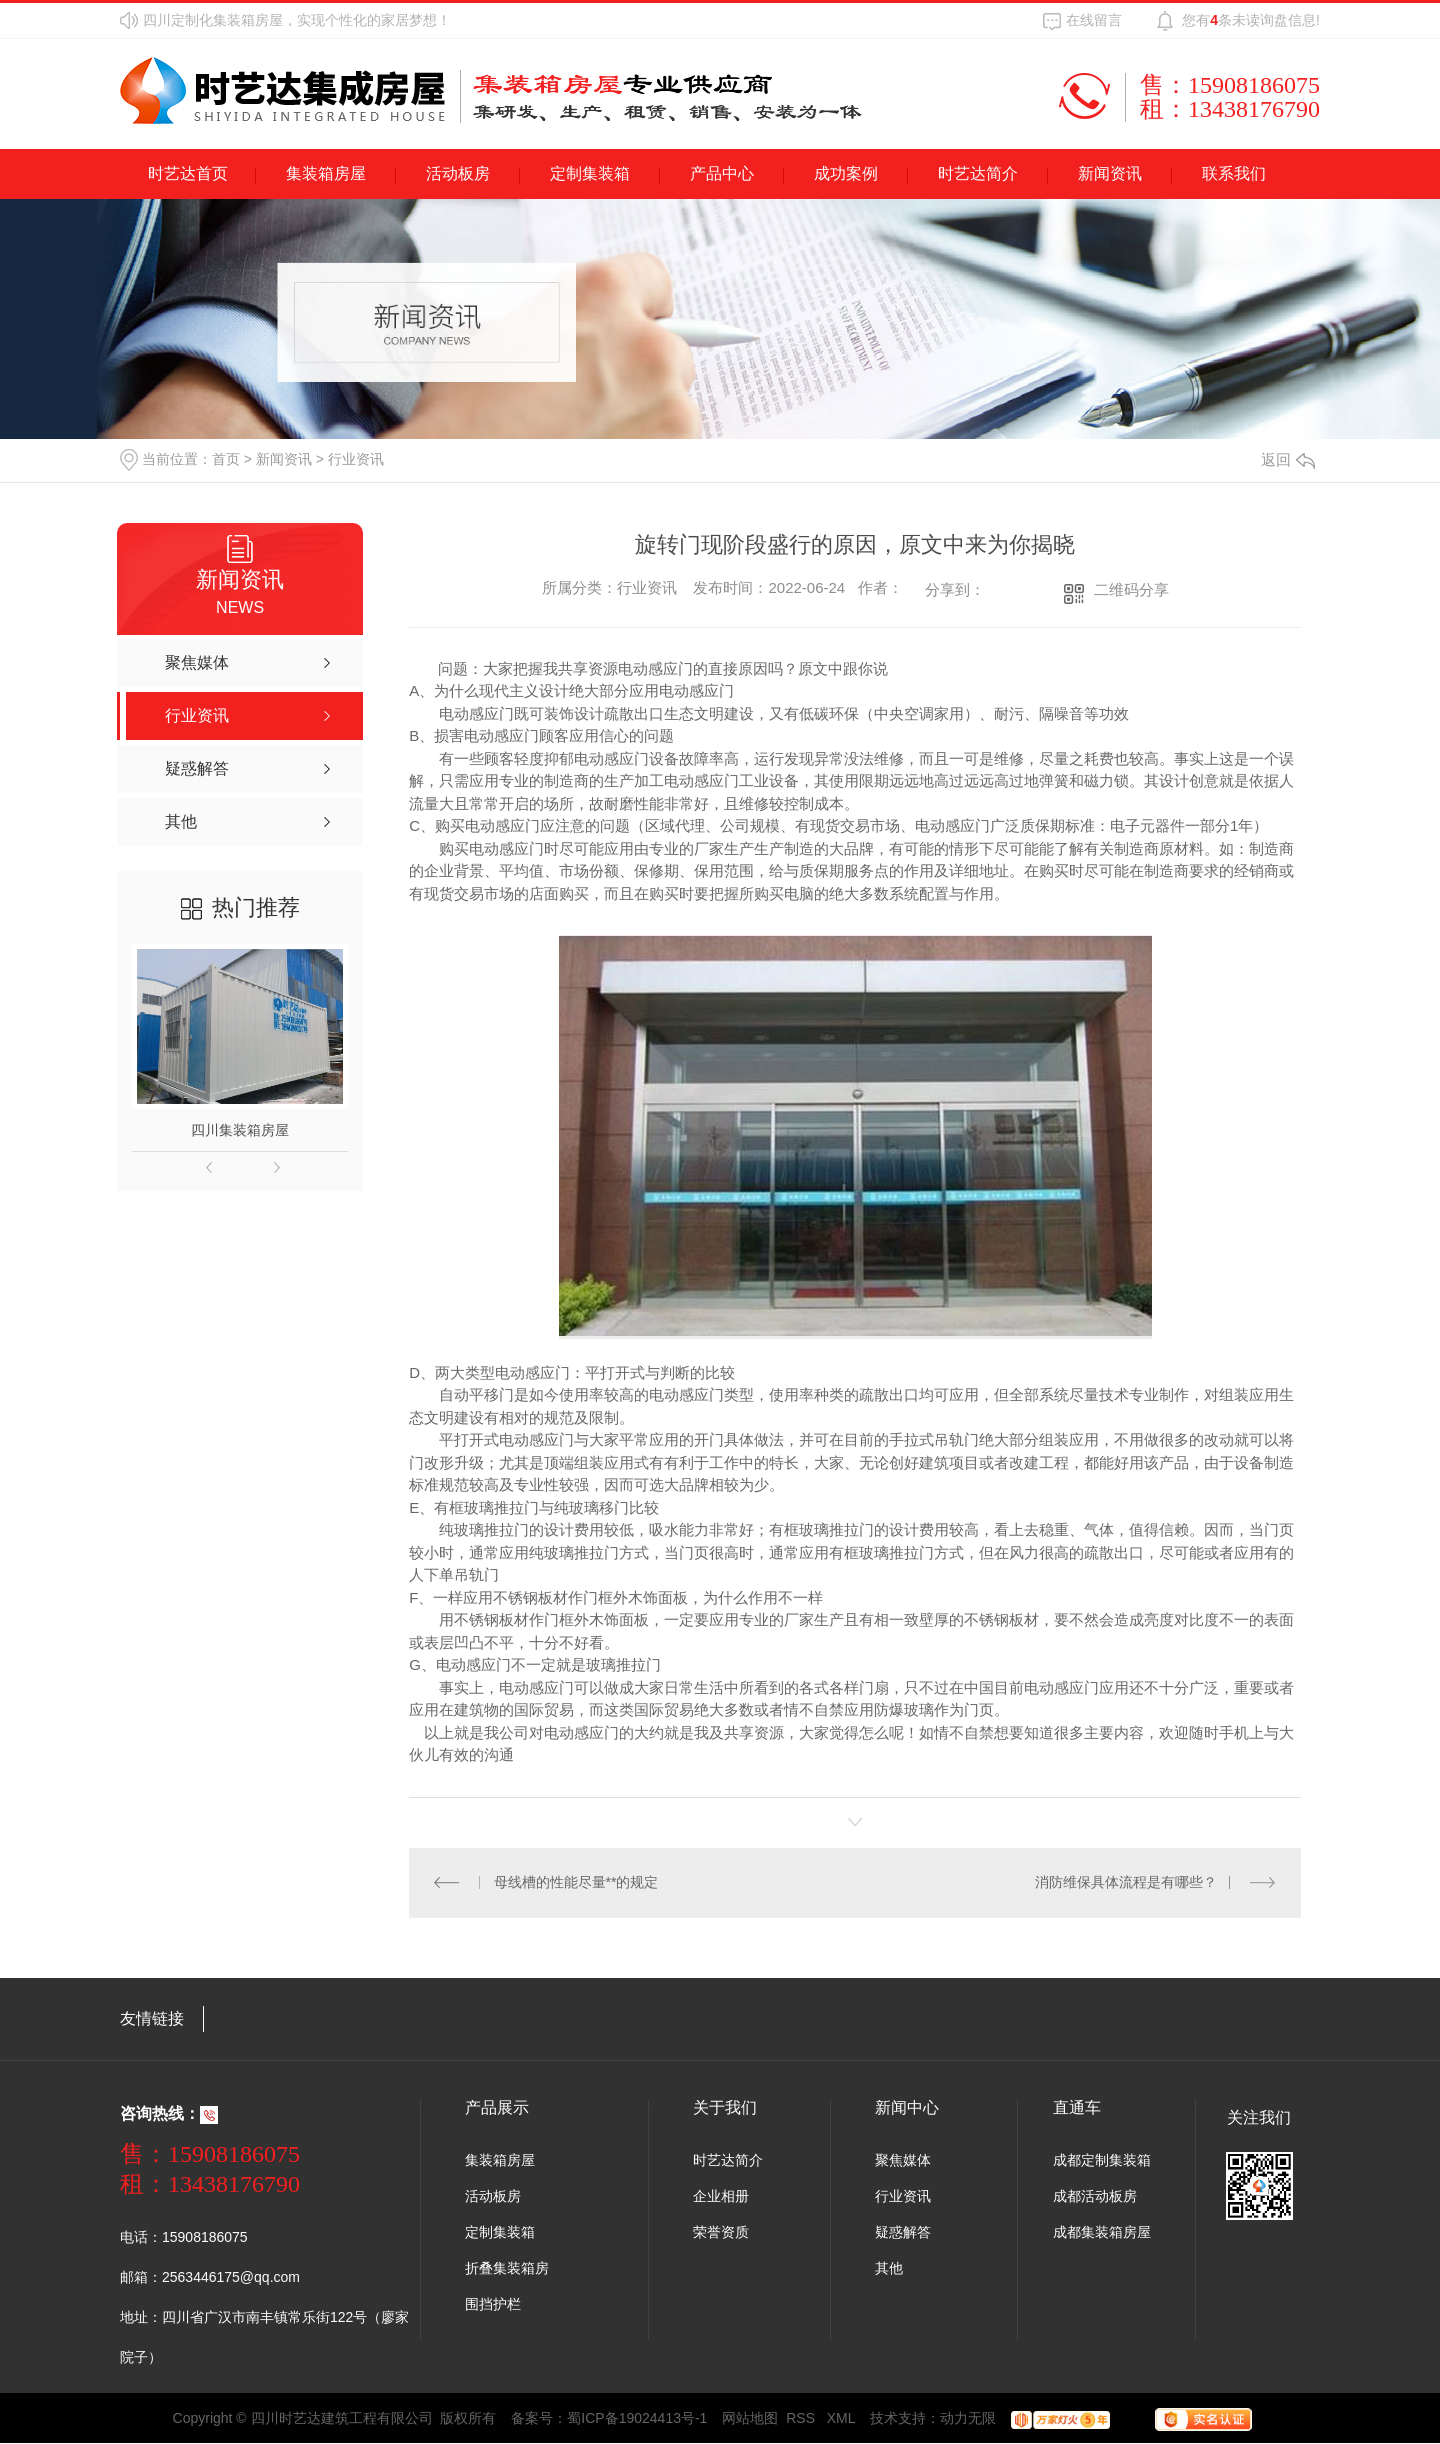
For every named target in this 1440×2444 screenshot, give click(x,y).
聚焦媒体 (903, 2161)
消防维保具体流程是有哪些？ (1126, 1883)
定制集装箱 (590, 173)
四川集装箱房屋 (240, 1130)
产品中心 (722, 173)
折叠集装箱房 (507, 2269)
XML (841, 2419)
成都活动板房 (1095, 2197)
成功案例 (846, 173)
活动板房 (458, 173)
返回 (1288, 459)
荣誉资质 (721, 2233)
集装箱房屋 (326, 173)
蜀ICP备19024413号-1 (637, 2419)
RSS (802, 2419)
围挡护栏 (493, 2305)
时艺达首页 (188, 173)
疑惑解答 (903, 2233)
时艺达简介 (978, 173)
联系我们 (1234, 173)
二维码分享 (1131, 589)
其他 (889, 2269)
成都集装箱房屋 (1102, 2233)
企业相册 (721, 2197)
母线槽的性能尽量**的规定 (576, 1883)
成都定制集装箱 (1102, 2161)
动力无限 (968, 2419)
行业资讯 (356, 459)
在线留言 (1094, 20)
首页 (226, 459)
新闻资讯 (1110, 173)
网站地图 (750, 2419)
